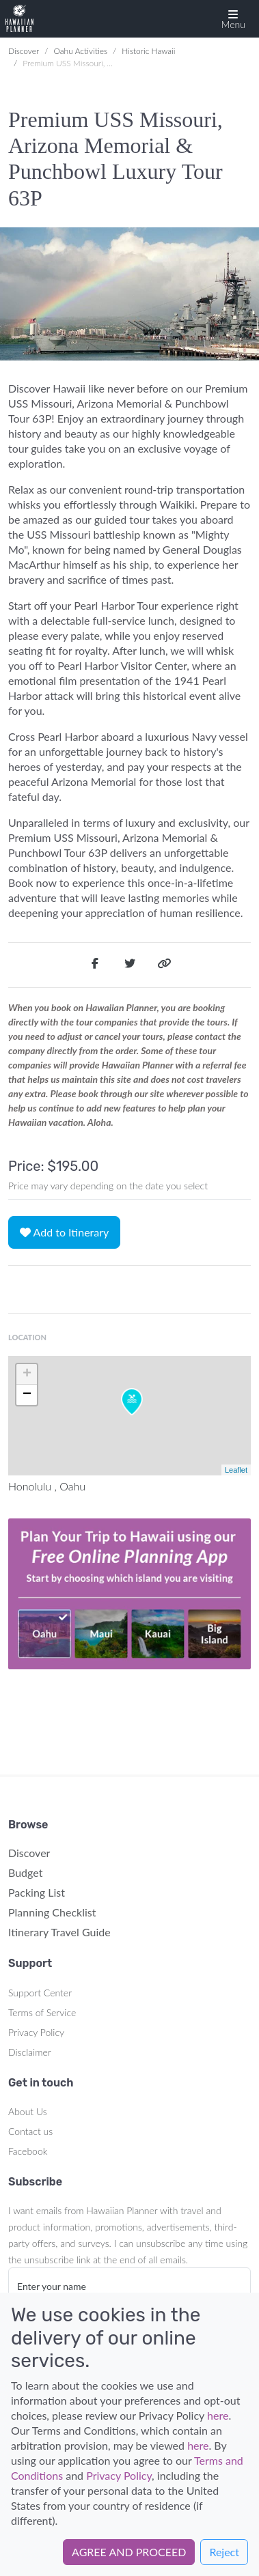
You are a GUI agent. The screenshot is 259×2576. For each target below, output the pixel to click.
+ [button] (27, 1374)
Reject (224, 2551)
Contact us (30, 2131)
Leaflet (236, 1470)
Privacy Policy (36, 2032)
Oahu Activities (80, 51)
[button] (233, 19)
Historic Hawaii (148, 51)
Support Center (40, 1992)
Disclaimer (29, 2052)
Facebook (27, 2151)
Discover (23, 51)
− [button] (27, 1395)
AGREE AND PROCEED (129, 2551)
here (217, 2415)
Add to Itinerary (64, 1232)
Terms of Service (42, 2012)
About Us (27, 2111)
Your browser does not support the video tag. (129, 1594)
